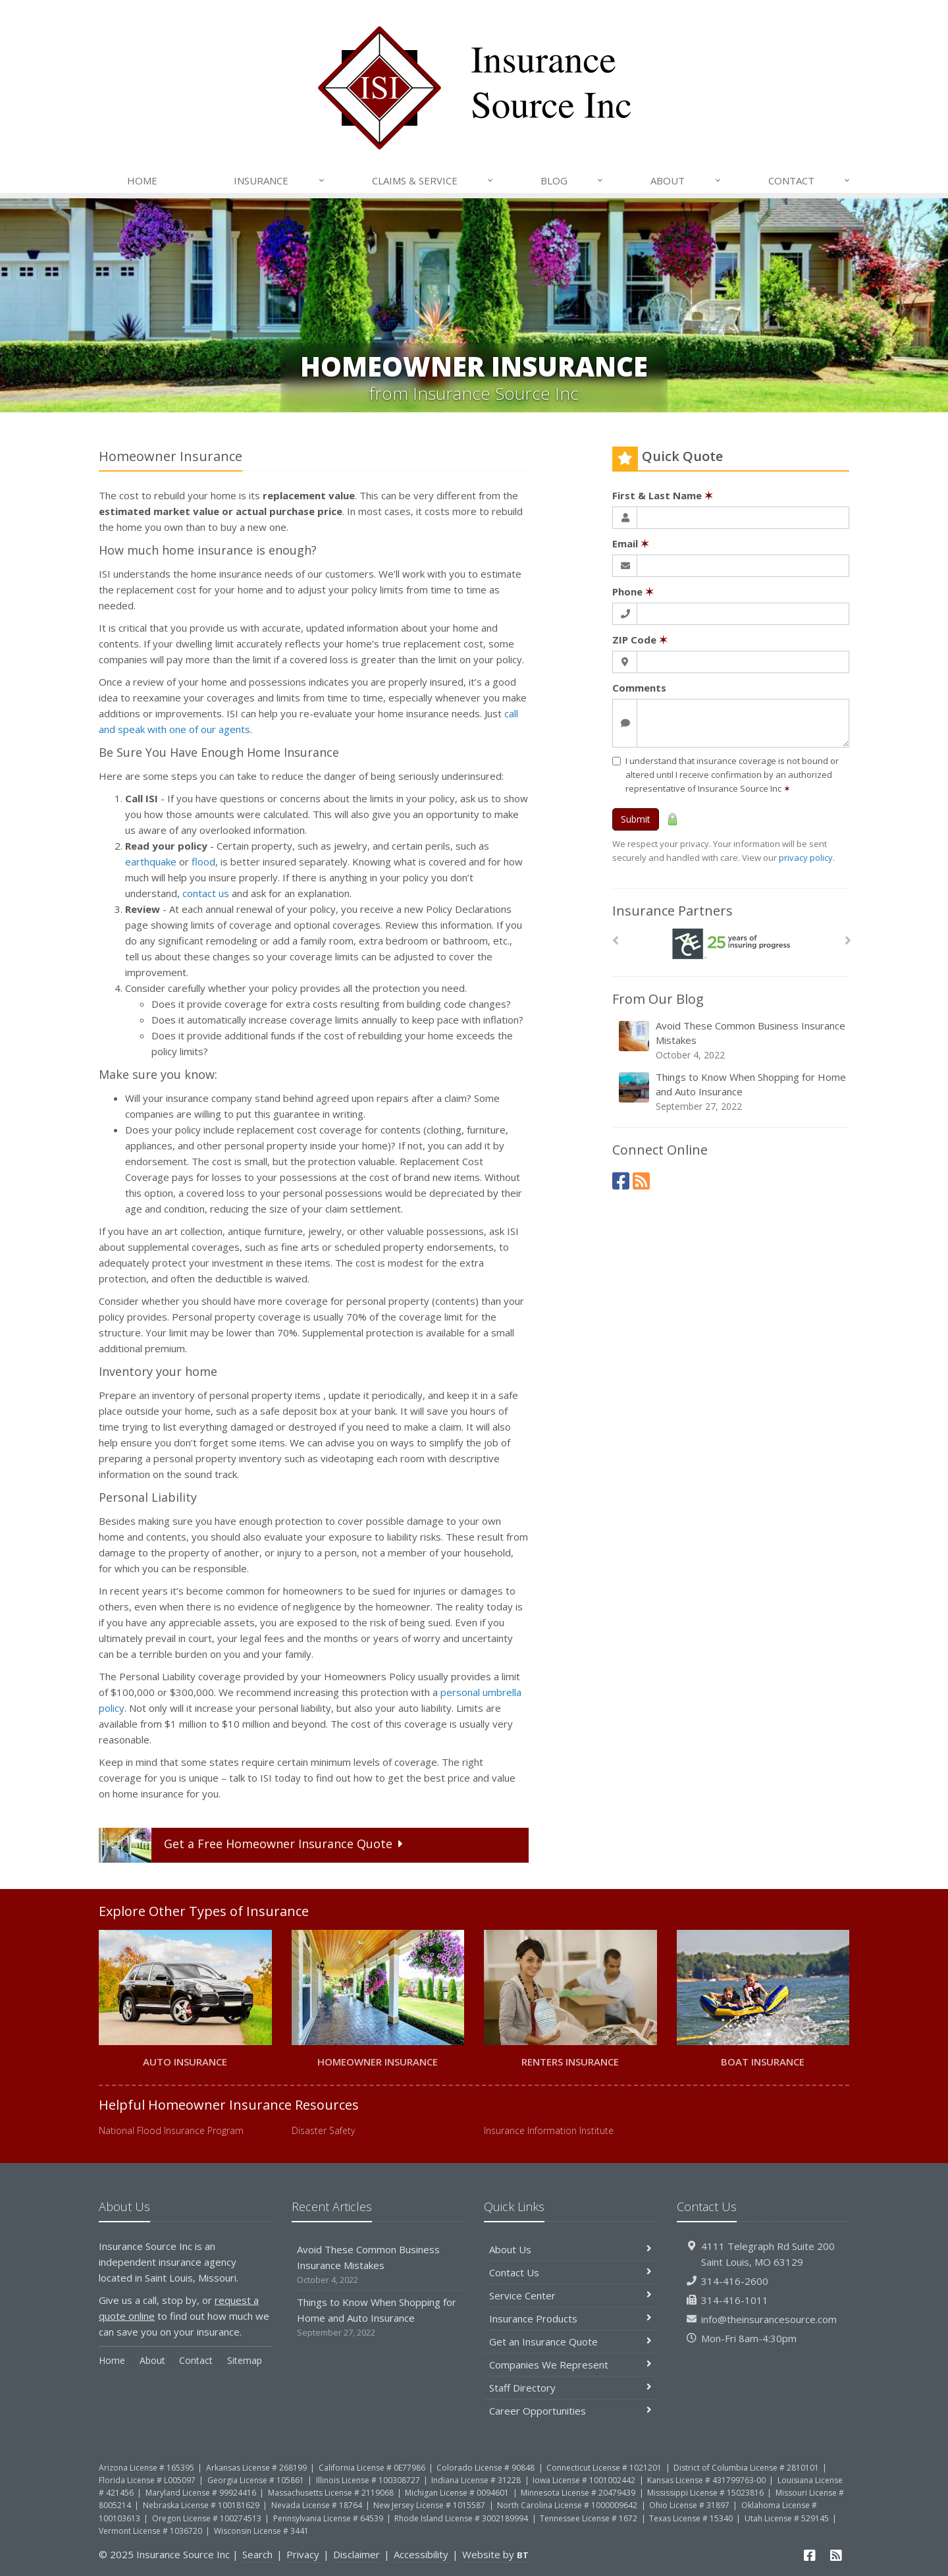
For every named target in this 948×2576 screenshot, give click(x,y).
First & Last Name (662, 495)
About (686, 180)
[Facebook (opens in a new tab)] (620, 1180)
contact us (205, 893)
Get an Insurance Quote (570, 2341)
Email (630, 543)
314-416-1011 (734, 2300)
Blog (572, 180)
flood (203, 861)
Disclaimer (356, 2554)
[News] (641, 1180)
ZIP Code (640, 639)
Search (257, 2554)
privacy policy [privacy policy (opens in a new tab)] (806, 857)
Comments (639, 687)
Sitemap (244, 2360)
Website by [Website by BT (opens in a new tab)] (495, 2554)
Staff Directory (570, 2387)
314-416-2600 (734, 2281)
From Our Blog (658, 999)
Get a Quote (253, 1845)
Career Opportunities (570, 2410)
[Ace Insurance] (731, 944)
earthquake (150, 861)
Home (142, 180)
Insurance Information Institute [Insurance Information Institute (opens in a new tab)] (549, 2130)
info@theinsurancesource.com (769, 2319)
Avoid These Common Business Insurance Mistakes (732, 1040)
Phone (633, 591)
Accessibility (421, 2554)
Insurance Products (570, 2318)
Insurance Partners (672, 910)
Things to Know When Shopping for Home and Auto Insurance (732, 1091)
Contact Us (570, 2272)
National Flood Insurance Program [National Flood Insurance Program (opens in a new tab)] (171, 2130)
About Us (570, 2249)
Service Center (570, 2295)
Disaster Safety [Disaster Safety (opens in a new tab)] (323, 2130)
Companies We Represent (570, 2364)
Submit (635, 819)
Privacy (302, 2554)
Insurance (279, 180)
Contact (809, 180)
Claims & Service (433, 180)
